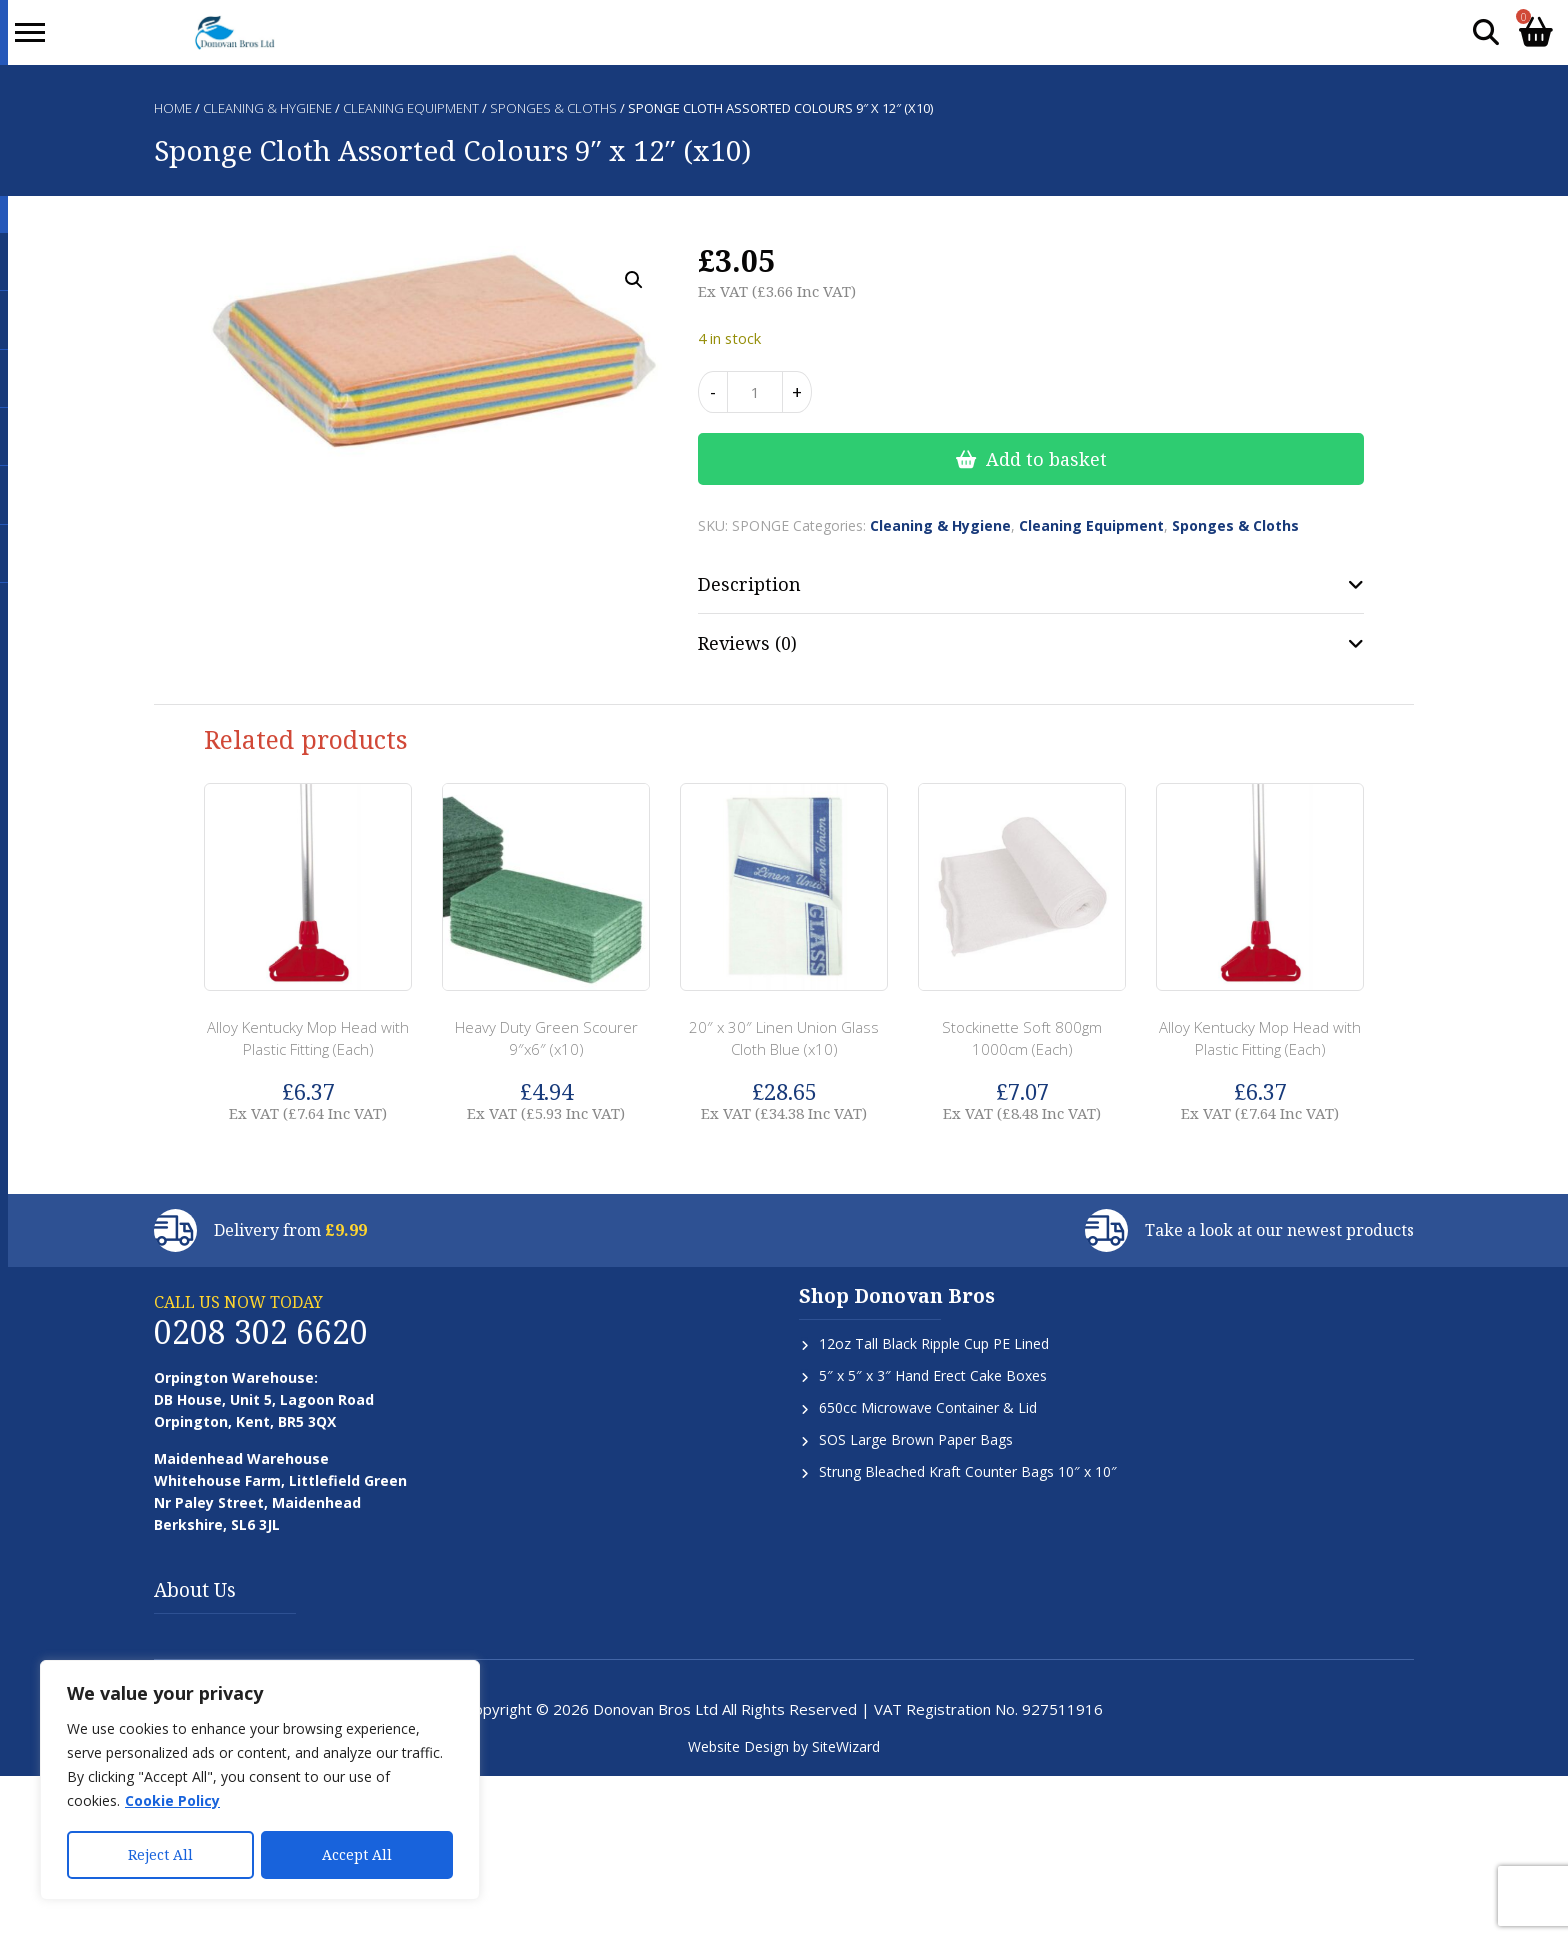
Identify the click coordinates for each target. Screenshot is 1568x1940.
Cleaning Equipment (411, 108)
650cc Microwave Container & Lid (928, 1407)
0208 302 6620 (261, 1331)
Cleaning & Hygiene (267, 108)
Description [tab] (749, 584)
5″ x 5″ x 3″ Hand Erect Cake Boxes (933, 1375)
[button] (634, 280)
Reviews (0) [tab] (747, 643)
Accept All (357, 1854)
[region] (260, 1781)
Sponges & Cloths (553, 108)
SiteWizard (846, 1746)
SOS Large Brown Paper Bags (916, 1439)
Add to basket (1046, 459)
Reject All (160, 1854)
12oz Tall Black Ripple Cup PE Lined (934, 1343)
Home (173, 108)
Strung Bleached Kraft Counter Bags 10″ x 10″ (968, 1471)
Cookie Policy (172, 1802)
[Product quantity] (755, 392)
